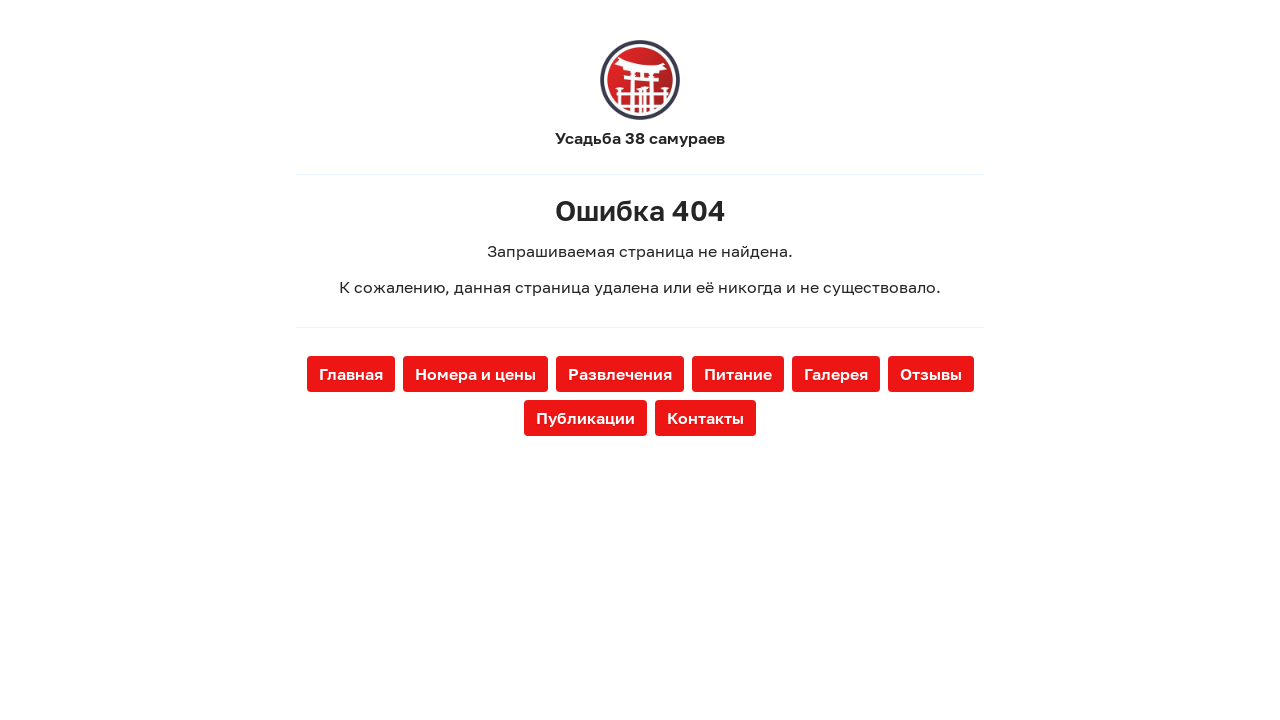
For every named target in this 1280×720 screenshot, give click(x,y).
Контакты (705, 418)
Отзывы (931, 374)
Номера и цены (475, 374)
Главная (351, 374)
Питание (738, 374)
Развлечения (620, 374)
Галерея (836, 374)
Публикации (585, 418)
